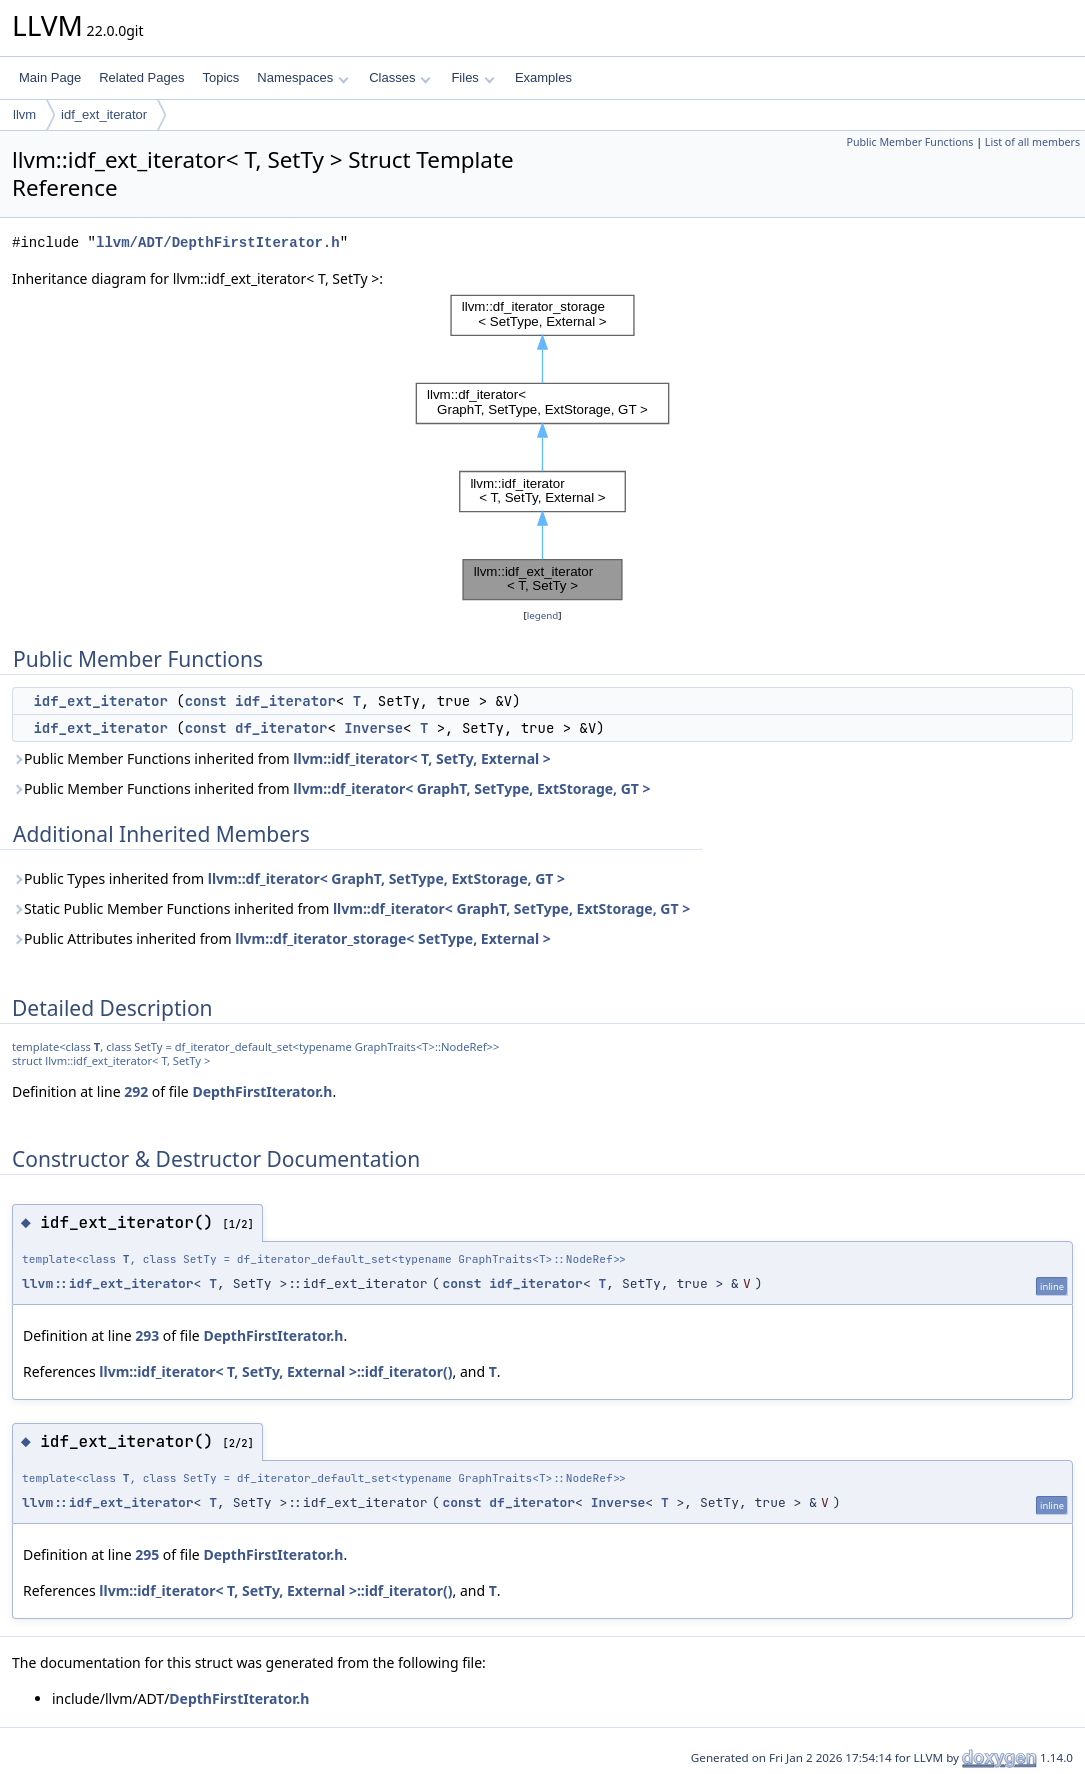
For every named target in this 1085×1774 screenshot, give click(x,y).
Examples (543, 77)
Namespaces (302, 77)
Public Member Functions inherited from (281, 758)
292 (136, 1091)
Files (472, 77)
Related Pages (141, 77)
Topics (220, 77)
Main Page (50, 77)
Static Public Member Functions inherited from (351, 908)
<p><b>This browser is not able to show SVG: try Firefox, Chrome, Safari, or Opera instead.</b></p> (542, 447)
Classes (400, 77)
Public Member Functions (909, 142)
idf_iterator (285, 701)
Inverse (373, 728)
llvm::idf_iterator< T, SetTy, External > (422, 758)
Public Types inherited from (288, 878)
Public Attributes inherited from (281, 938)
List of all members (1032, 142)
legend (543, 615)
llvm (24, 114)
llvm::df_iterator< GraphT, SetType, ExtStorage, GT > (471, 788)
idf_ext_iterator (104, 114)
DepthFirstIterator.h (262, 1091)
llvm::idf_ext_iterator (108, 1283)
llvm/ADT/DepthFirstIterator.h (218, 242)
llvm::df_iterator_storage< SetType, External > (392, 938)
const (206, 701)
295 (147, 1554)
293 (147, 1335)
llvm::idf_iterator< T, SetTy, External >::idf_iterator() (275, 1371)
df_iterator (281, 728)
